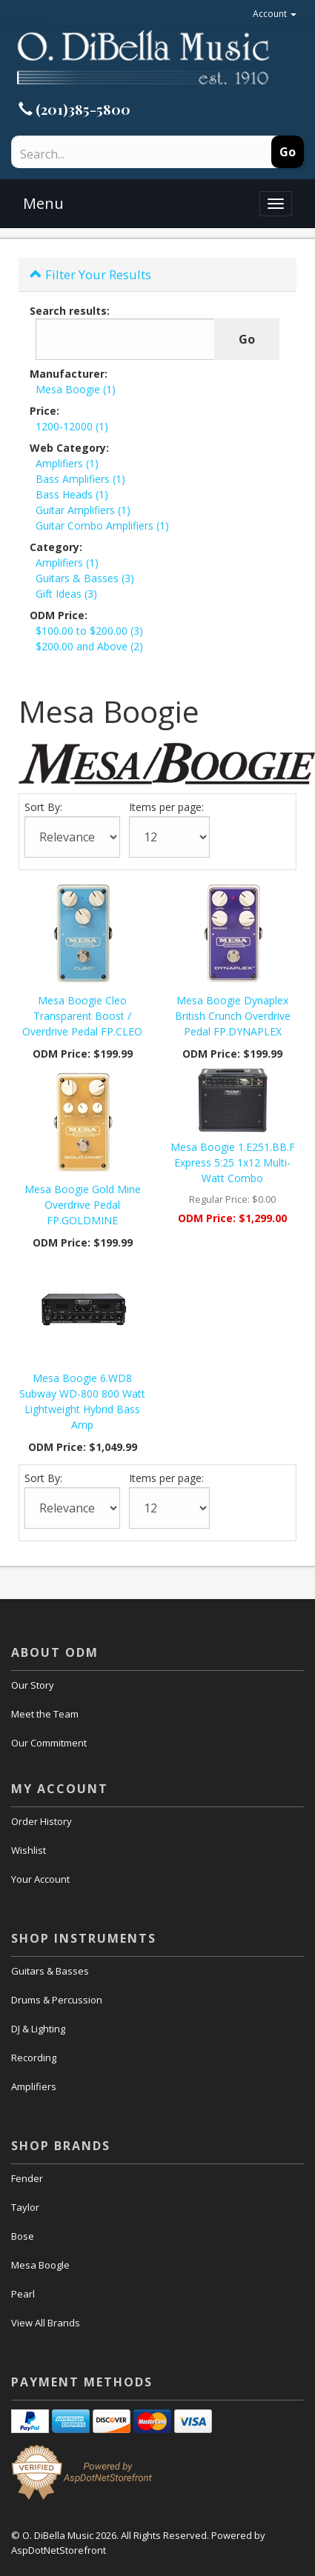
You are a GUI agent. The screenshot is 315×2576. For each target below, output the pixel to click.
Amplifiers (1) (67, 463)
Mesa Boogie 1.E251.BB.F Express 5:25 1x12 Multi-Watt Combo (232, 1162)
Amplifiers (33, 2086)
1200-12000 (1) (72, 426)
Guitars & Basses (50, 1971)
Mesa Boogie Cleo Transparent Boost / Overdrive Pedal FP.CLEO (82, 1015)
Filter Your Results (90, 274)
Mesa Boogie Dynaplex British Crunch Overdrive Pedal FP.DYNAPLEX (233, 1015)
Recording (33, 2057)
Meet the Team (45, 1714)
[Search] (113, 154)
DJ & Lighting (38, 2028)
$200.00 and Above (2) (89, 646)
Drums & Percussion (56, 1999)
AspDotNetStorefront (58, 2550)
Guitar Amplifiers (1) (83, 510)
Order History (41, 1821)
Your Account (40, 1879)
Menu (43, 203)
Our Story (32, 1685)
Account (274, 13)
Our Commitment (49, 1742)
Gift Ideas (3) (66, 594)
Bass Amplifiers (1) (80, 479)
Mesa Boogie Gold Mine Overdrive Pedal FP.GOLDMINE (82, 1204)
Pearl (23, 2293)
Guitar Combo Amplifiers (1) (102, 525)
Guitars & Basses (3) (85, 578)
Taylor (25, 2207)
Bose (22, 2236)
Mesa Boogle (40, 2265)
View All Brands (45, 2322)
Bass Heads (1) (72, 494)
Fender (27, 2178)
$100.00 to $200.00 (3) (89, 631)
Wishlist (28, 1850)
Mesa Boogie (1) (76, 389)
